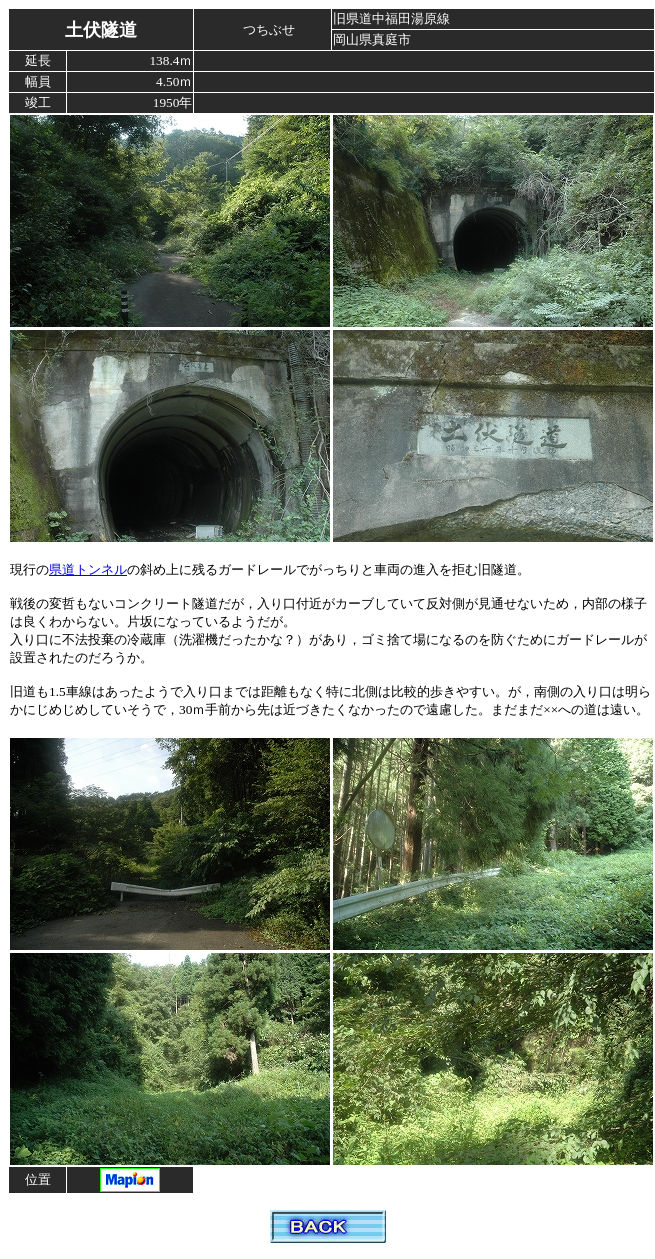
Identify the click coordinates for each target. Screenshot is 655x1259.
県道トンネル (88, 569)
